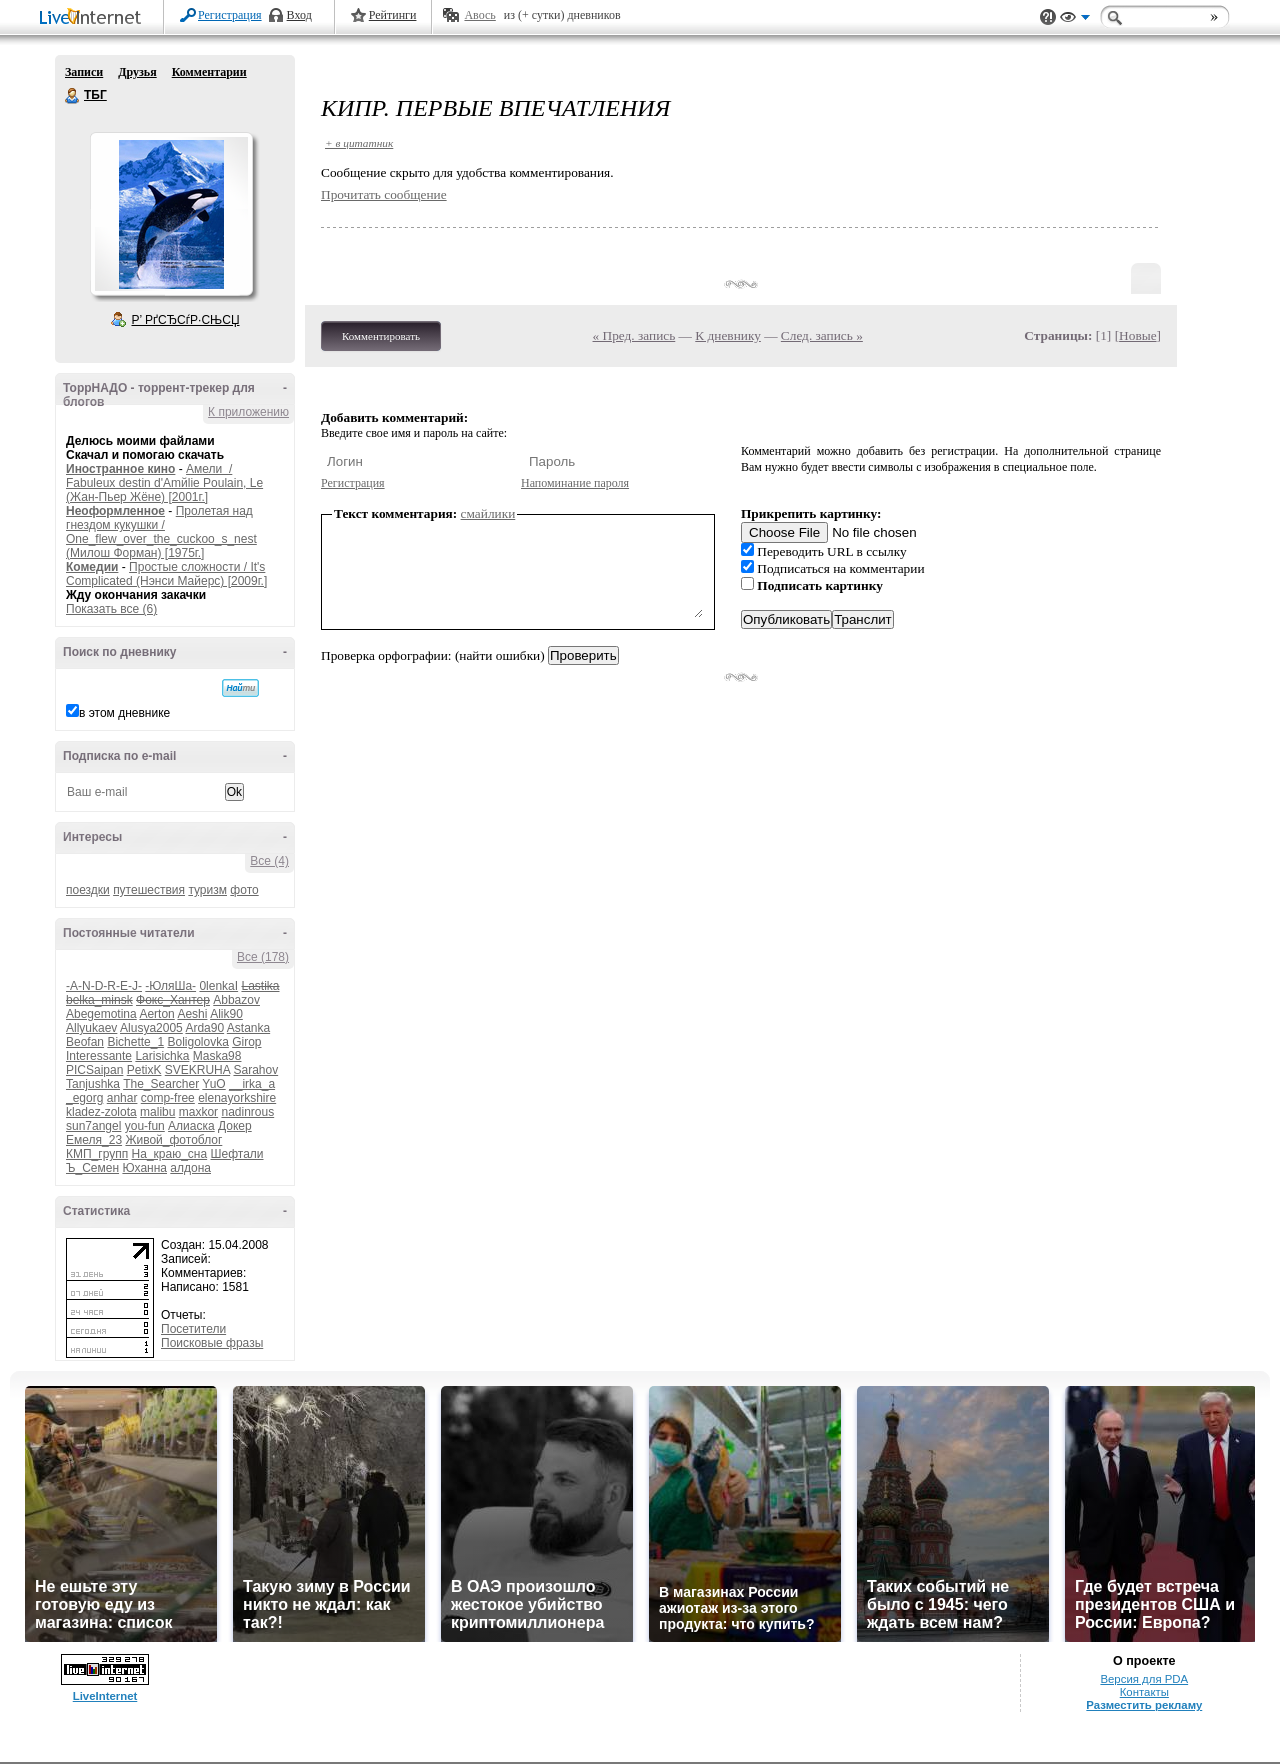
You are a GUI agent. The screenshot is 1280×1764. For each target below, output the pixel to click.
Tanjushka (93, 1084)
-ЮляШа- (170, 986)
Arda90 (204, 1028)
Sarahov (255, 1070)
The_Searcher (161, 1084)
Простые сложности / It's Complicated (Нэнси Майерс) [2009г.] (166, 574)
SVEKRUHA (197, 1070)
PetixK (144, 1070)
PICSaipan (94, 1070)
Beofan (85, 1042)
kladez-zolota (101, 1112)
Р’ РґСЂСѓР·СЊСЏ (186, 320)
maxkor (198, 1112)
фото (244, 890)
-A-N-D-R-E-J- (104, 986)
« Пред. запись (634, 335)
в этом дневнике (124, 713)
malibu (157, 1112)
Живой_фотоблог (173, 1140)
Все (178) (263, 957)
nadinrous (247, 1112)
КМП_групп (97, 1154)
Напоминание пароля (575, 483)
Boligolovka (197, 1042)
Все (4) (269, 861)
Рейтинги (393, 15)
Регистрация (230, 15)
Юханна (144, 1168)
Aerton (156, 1014)
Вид (1075, 20)
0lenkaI (218, 986)
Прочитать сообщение (384, 194)
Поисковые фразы (212, 1343)
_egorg (84, 1098)
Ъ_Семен (92, 1168)
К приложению (248, 412)
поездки (88, 890)
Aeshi (192, 1014)
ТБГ (73, 96)
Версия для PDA (1144, 1679)
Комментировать (381, 336)
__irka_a (252, 1084)
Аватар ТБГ (171, 214)
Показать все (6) (111, 609)
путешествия (149, 890)
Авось (479, 15)
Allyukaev (91, 1028)
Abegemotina (101, 1014)
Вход (299, 15)
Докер (235, 1126)
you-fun (145, 1126)
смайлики (488, 513)
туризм (207, 890)
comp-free (168, 1098)
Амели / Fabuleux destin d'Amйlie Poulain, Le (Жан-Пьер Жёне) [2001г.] (164, 483)
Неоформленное (115, 511)
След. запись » (822, 335)
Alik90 (226, 1014)
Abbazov (236, 1000)
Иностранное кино (120, 469)
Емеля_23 (94, 1140)
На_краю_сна (170, 1154)
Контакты (1144, 1692)
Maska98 (217, 1056)
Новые (1137, 335)
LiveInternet (94, 18)
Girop (246, 1042)
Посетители (193, 1329)
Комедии (92, 567)
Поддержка (1048, 17)
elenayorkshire (237, 1098)
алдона (190, 1168)
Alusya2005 (151, 1028)
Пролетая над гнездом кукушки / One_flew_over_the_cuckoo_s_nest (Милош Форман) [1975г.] (161, 532)
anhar (122, 1098)
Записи (84, 72)
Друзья (137, 72)
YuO (213, 1084)
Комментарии (209, 72)
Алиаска (191, 1126)
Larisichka (162, 1056)
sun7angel (93, 1126)
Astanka (248, 1028)
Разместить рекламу (1144, 1705)
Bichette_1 (135, 1042)
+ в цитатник (359, 143)
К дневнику (728, 335)
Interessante (99, 1056)
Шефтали (236, 1154)
